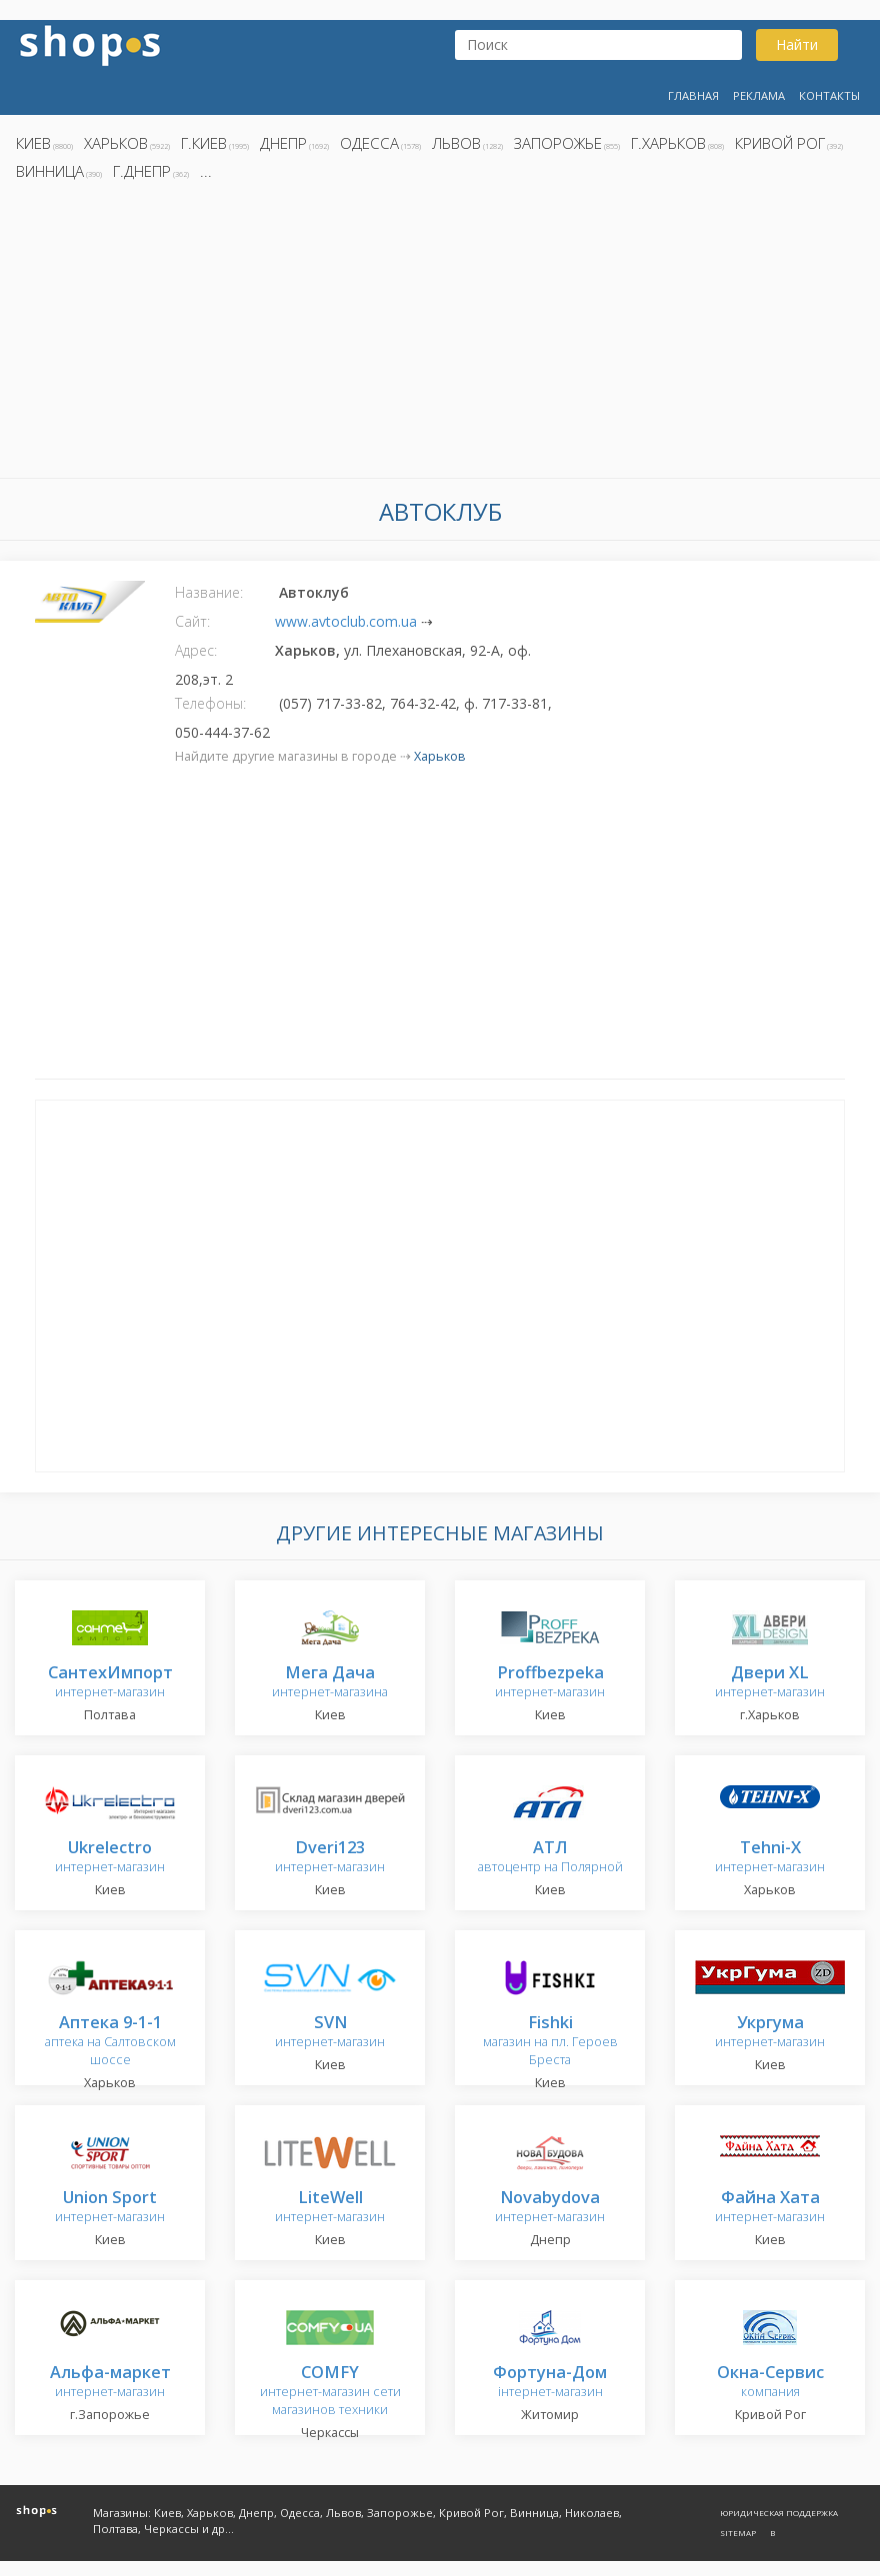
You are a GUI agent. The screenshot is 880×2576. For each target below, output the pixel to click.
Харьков (116, 143)
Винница (50, 171)
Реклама (759, 95)
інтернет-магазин (550, 2382)
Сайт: (192, 621)
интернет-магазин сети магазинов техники (330, 2391)
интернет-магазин (110, 1682)
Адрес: (196, 650)
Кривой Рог (780, 143)
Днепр (283, 143)
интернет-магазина (330, 1682)
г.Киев (204, 143)
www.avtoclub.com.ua (346, 621)
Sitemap (738, 2532)
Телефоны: (210, 703)
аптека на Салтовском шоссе (110, 2041)
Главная (693, 95)
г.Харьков (668, 143)
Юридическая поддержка (779, 2512)
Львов (456, 143)
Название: (209, 592)
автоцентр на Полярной (550, 1857)
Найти (797, 44)
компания (770, 2382)
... (206, 171)
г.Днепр (142, 171)
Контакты (829, 95)
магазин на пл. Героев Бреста (550, 2041)
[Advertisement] (440, 335)
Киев (33, 143)
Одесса (369, 143)
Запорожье (558, 143)
